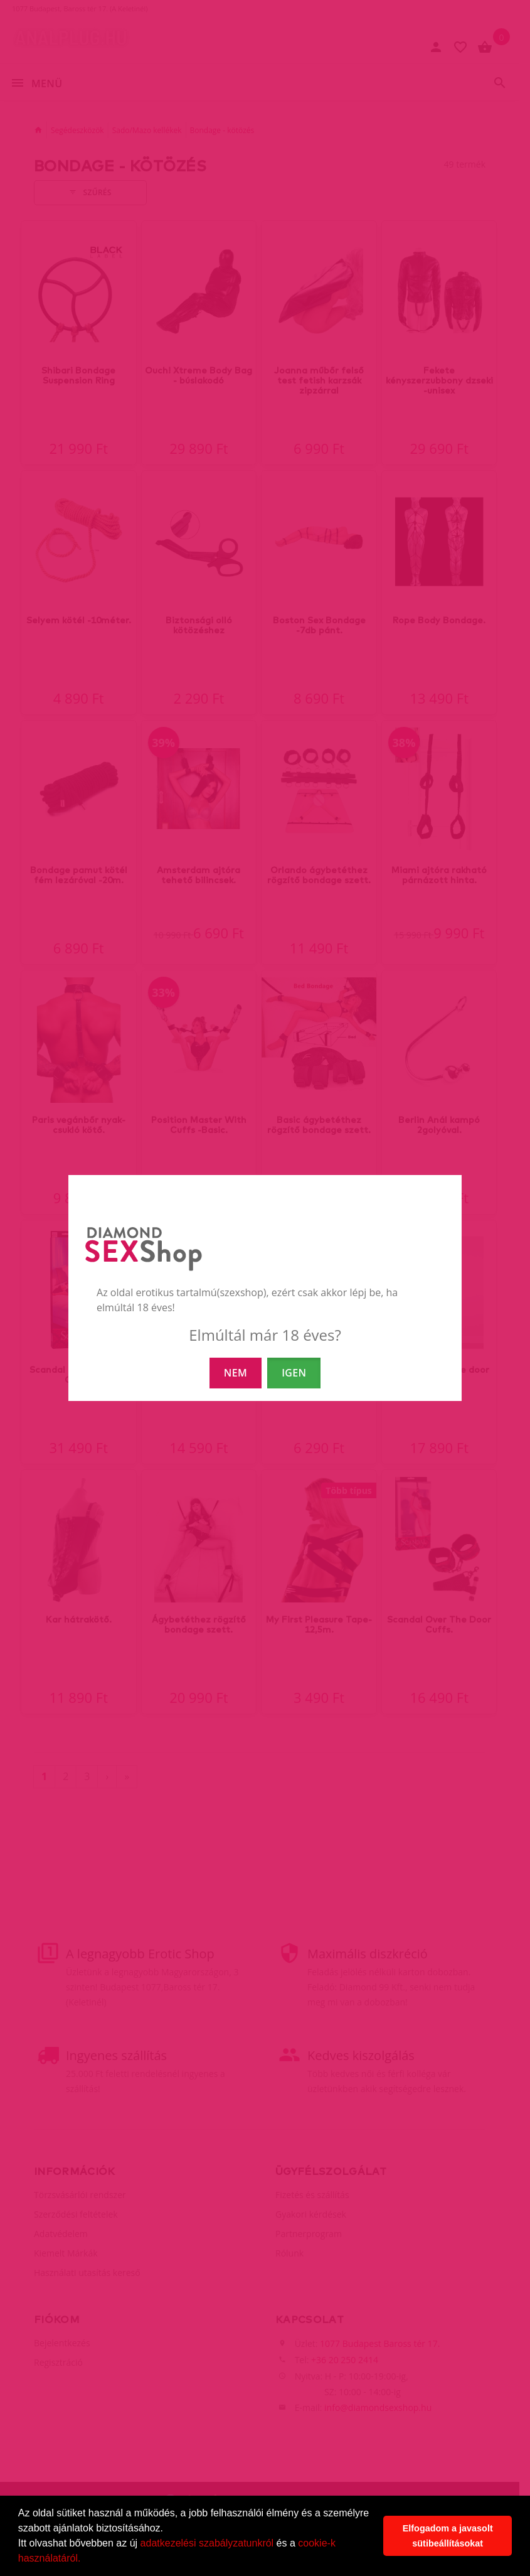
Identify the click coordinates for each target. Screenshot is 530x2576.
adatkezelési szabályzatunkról (207, 2543)
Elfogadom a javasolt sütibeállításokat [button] (448, 2535)
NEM (235, 1373)
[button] (85, 2560)
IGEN (294, 1373)
